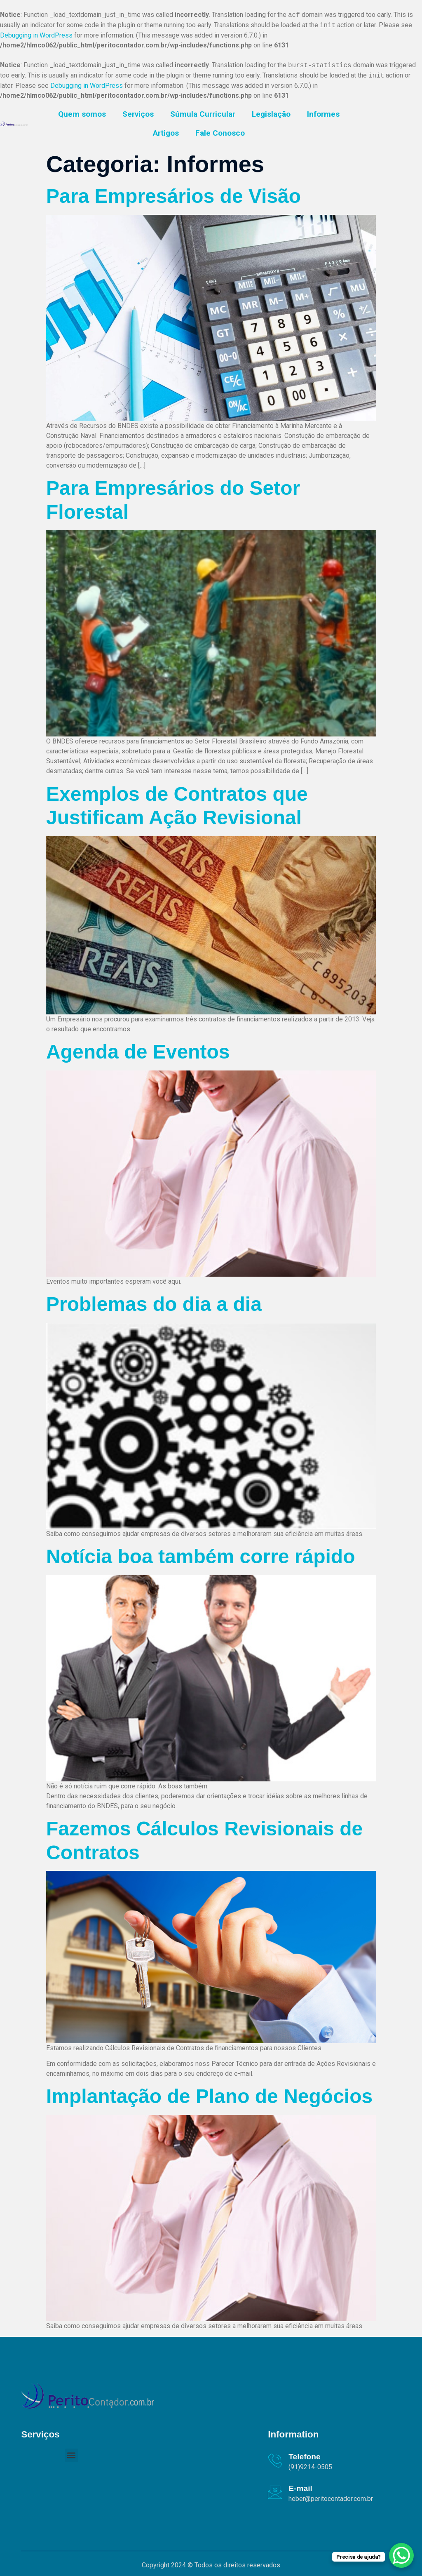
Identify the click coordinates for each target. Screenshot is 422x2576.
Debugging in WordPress (36, 35)
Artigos (166, 133)
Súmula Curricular (202, 114)
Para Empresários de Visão (173, 196)
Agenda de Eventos (138, 1052)
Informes (323, 114)
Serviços (138, 114)
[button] (71, 2455)
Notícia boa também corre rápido (200, 1556)
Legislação (271, 114)
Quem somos (82, 114)
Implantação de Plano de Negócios (209, 2096)
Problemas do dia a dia (154, 1304)
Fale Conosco (220, 133)
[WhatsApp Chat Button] (401, 2555)
